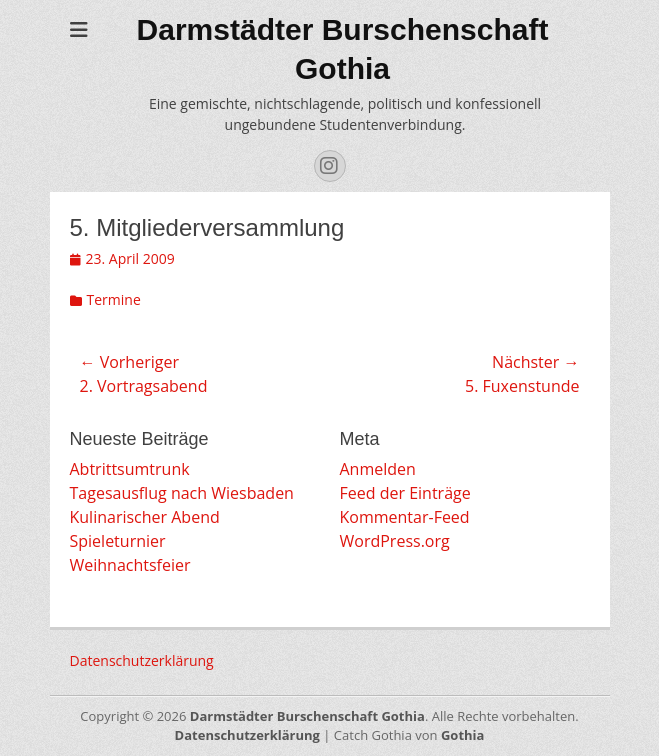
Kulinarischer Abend (145, 517)
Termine (114, 299)
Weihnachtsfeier (130, 565)
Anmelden (378, 469)
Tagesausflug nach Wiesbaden (182, 493)
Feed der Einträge (405, 493)
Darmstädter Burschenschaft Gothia (307, 716)
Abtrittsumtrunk (130, 469)
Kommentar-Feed (405, 517)
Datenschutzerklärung (142, 660)
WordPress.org (395, 541)
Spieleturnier (118, 541)
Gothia (462, 735)
